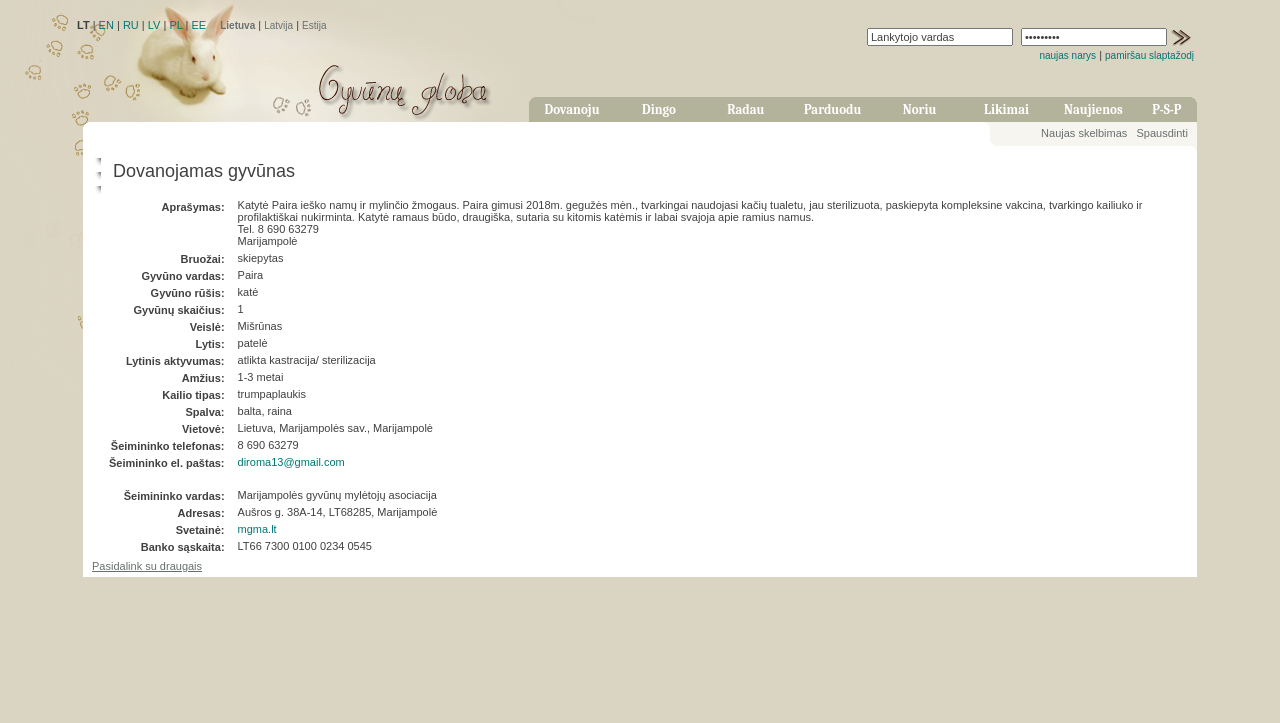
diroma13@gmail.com (291, 462)
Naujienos (1093, 109)
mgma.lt (257, 529)
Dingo (659, 109)
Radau (745, 109)
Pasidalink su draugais (147, 566)
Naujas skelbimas (1084, 133)
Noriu (920, 109)
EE (198, 25)
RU (131, 25)
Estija (314, 25)
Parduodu (832, 109)
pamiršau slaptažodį (1149, 55)
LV (154, 25)
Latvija (278, 25)
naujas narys (1067, 55)
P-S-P (1166, 109)
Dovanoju (572, 109)
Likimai (1006, 109)
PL (175, 25)
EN (106, 25)
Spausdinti (1161, 133)
